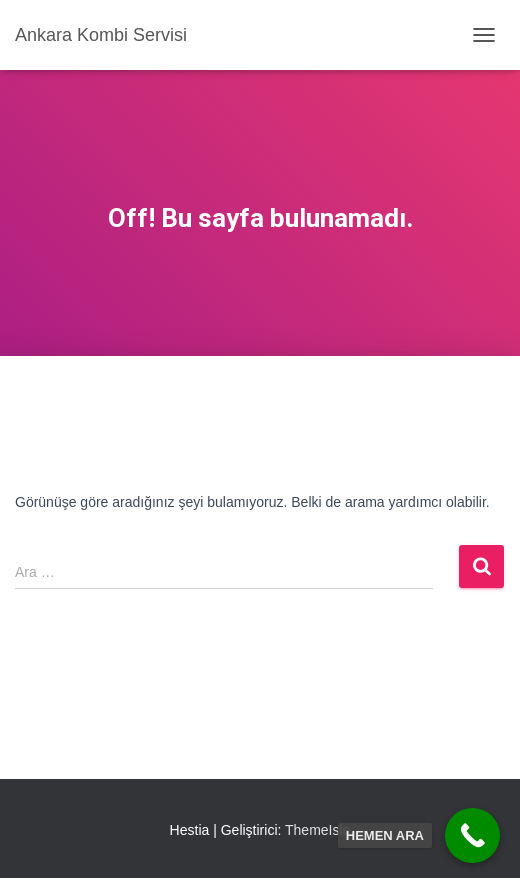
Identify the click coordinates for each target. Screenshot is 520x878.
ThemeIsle (317, 830)
